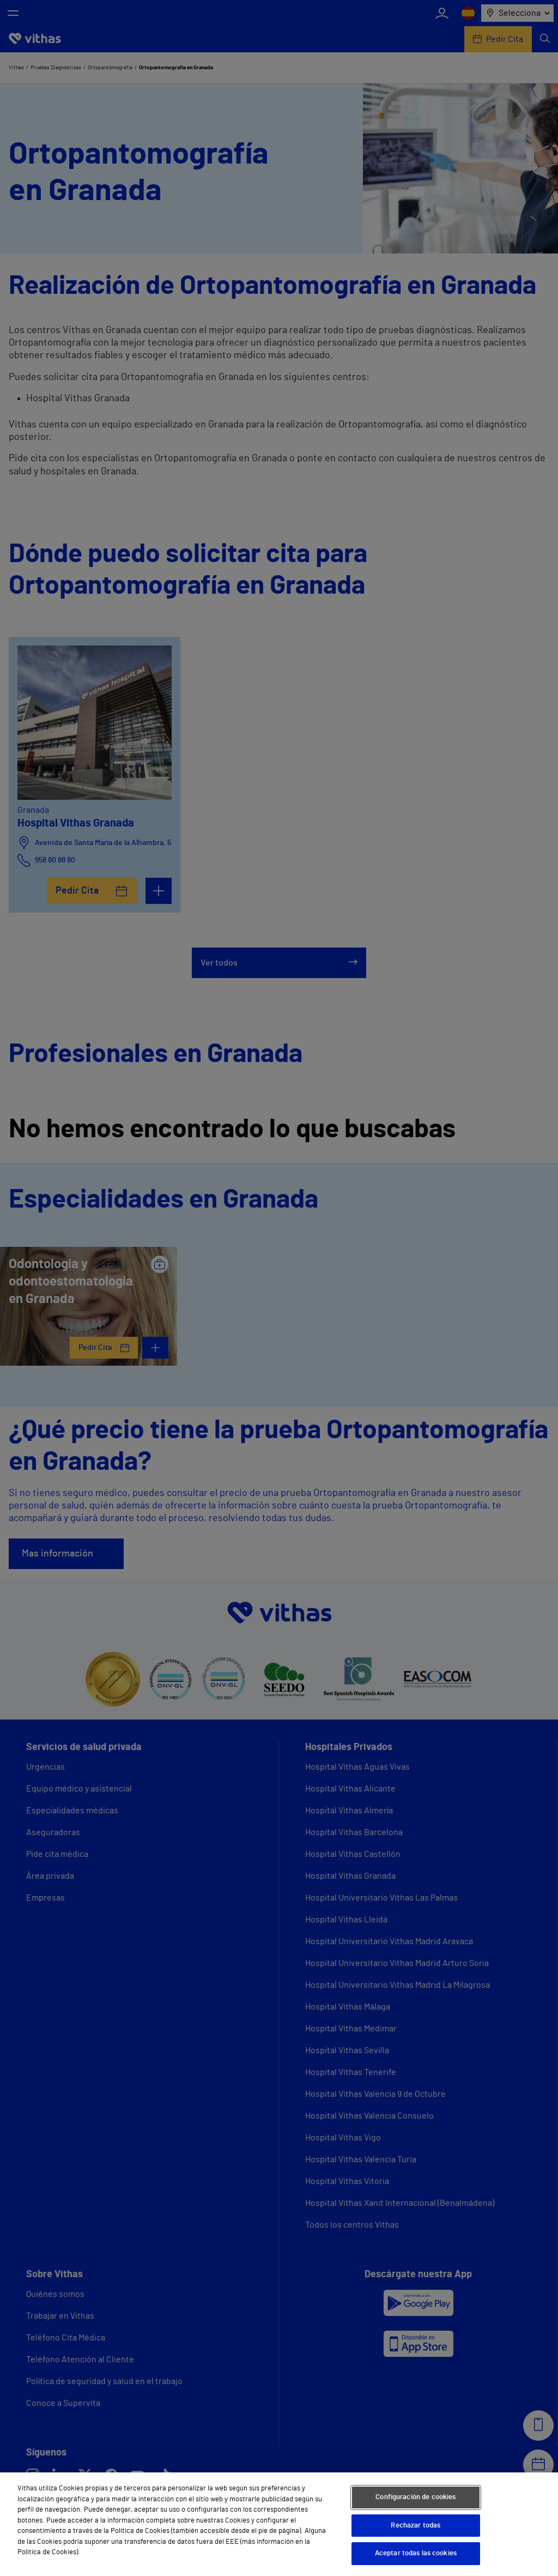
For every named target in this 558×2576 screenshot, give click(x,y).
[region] (279, 2524)
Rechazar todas (415, 2525)
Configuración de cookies (415, 2497)
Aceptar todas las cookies (416, 2553)
